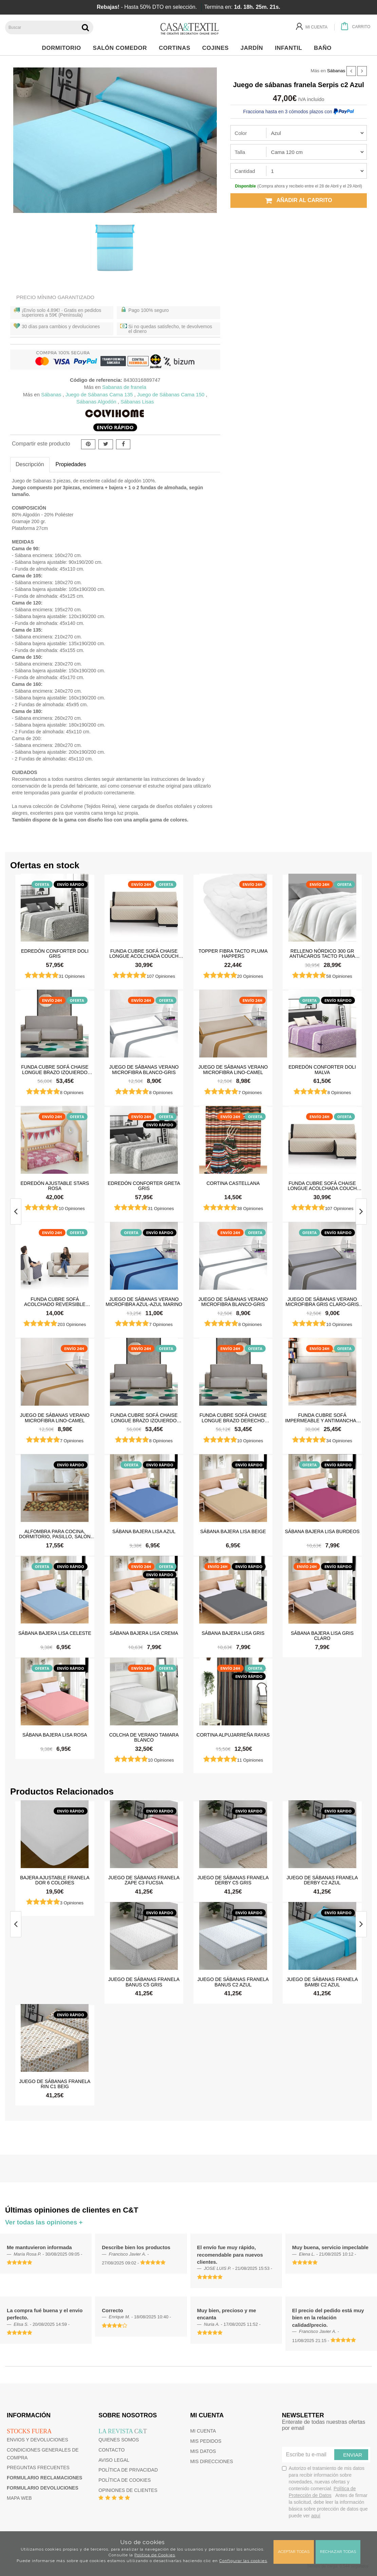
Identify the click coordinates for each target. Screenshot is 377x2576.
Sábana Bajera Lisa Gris (233, 1633)
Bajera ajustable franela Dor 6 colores (54, 1880)
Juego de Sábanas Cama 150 (170, 394)
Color (241, 133)
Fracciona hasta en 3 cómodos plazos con (298, 111)
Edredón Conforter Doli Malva (322, 1069)
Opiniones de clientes (127, 2490)
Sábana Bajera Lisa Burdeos (322, 1531)
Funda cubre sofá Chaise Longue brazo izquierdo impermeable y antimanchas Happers (55, 1069)
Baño (324, 48)
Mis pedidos (206, 2441)
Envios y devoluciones (37, 2439)
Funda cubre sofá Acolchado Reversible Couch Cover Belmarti (55, 1301)
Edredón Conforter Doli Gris (55, 953)
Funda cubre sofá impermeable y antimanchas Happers (322, 1417)
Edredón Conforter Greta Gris (144, 1186)
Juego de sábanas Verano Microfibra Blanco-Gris (144, 1069)
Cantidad (245, 171)
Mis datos (203, 2451)
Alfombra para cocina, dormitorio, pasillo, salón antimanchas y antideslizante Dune (55, 1534)
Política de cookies (124, 2480)
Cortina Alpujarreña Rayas (233, 1735)
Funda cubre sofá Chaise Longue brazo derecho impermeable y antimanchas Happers (233, 1417)
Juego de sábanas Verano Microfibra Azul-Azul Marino (144, 1301)
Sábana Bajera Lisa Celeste (54, 1633)
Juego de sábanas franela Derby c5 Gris (233, 1880)
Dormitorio (63, 48)
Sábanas (336, 70)
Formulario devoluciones (42, 2488)
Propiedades (71, 464)
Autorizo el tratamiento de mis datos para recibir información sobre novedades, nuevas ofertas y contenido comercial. (325, 2491)
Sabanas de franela (124, 387)
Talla (240, 152)
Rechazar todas (338, 2551)
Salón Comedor (122, 48)
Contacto (111, 2450)
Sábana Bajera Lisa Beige (233, 1531)
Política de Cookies (154, 2555)
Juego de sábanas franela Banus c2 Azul (233, 1982)
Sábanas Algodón (96, 401)
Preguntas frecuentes (38, 2467)
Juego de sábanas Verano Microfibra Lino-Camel (233, 1069)
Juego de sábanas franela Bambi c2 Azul (322, 1982)
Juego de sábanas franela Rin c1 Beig (54, 2084)
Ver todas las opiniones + (44, 2222)
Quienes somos (118, 2439)
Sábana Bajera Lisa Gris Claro (322, 1635)
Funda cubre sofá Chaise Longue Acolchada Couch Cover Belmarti (143, 953)
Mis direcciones (211, 2461)
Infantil (290, 48)
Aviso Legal (113, 2460)
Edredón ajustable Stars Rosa (54, 1186)
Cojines (217, 48)
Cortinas (176, 48)
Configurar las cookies (243, 2560)
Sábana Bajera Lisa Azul (143, 1531)
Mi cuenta (203, 2431)
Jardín (254, 48)
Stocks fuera (29, 2431)
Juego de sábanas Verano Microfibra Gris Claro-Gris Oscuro (322, 1301)
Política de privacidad (128, 2470)
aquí (315, 2515)
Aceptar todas (293, 2551)
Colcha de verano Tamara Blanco (144, 1737)
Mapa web (19, 2498)
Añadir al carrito (298, 200)
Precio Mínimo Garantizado (55, 297)
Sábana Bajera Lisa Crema (144, 1633)
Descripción (30, 464)
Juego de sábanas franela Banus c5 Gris (144, 1982)
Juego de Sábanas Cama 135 (99, 394)
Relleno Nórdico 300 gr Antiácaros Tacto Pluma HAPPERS (322, 953)
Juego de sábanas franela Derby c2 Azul (322, 1880)
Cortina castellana (233, 1183)
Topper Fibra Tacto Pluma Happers (233, 953)
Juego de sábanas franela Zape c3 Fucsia (144, 1880)
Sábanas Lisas (137, 401)
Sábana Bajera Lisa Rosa (54, 1735)
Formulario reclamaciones (44, 2477)
